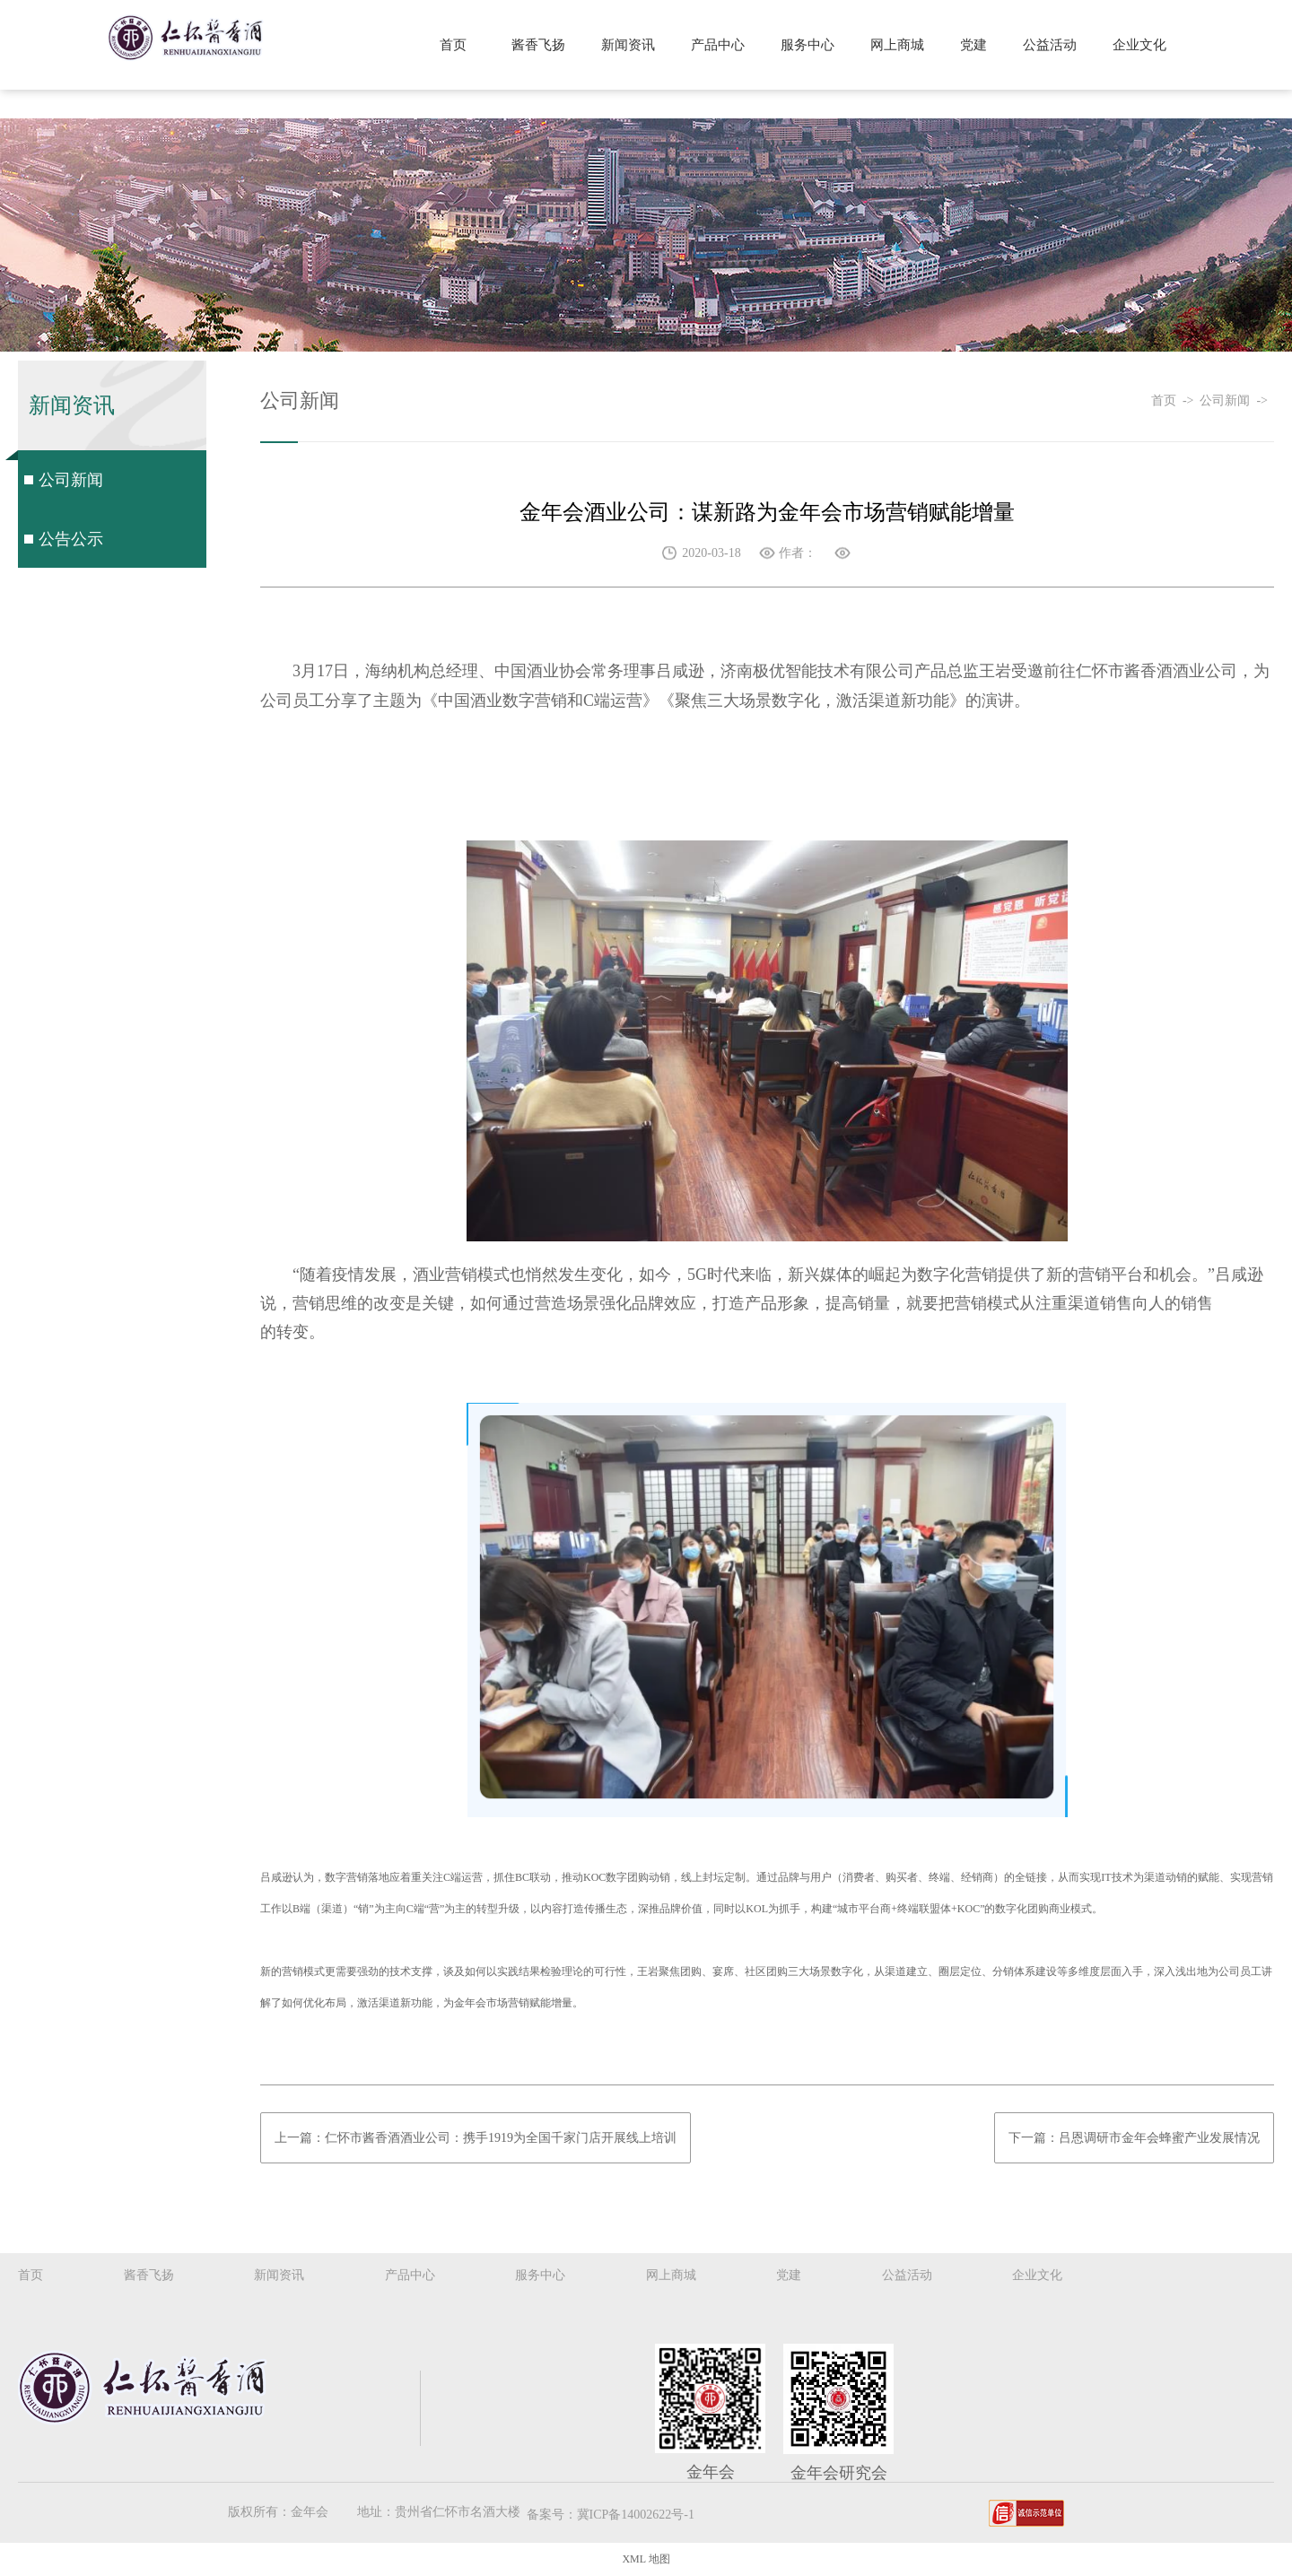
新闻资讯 (628, 45)
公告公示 (71, 539)
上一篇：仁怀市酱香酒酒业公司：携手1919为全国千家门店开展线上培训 (476, 2138)
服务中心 (807, 45)
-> (1191, 400)
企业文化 (1139, 45)
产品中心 (718, 45)
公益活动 (1050, 45)
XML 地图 (645, 2559)
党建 (973, 45)
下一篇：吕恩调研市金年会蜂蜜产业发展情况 (1134, 2138)
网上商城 (897, 45)
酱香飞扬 (538, 45)
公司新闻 (71, 480)
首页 (453, 45)
